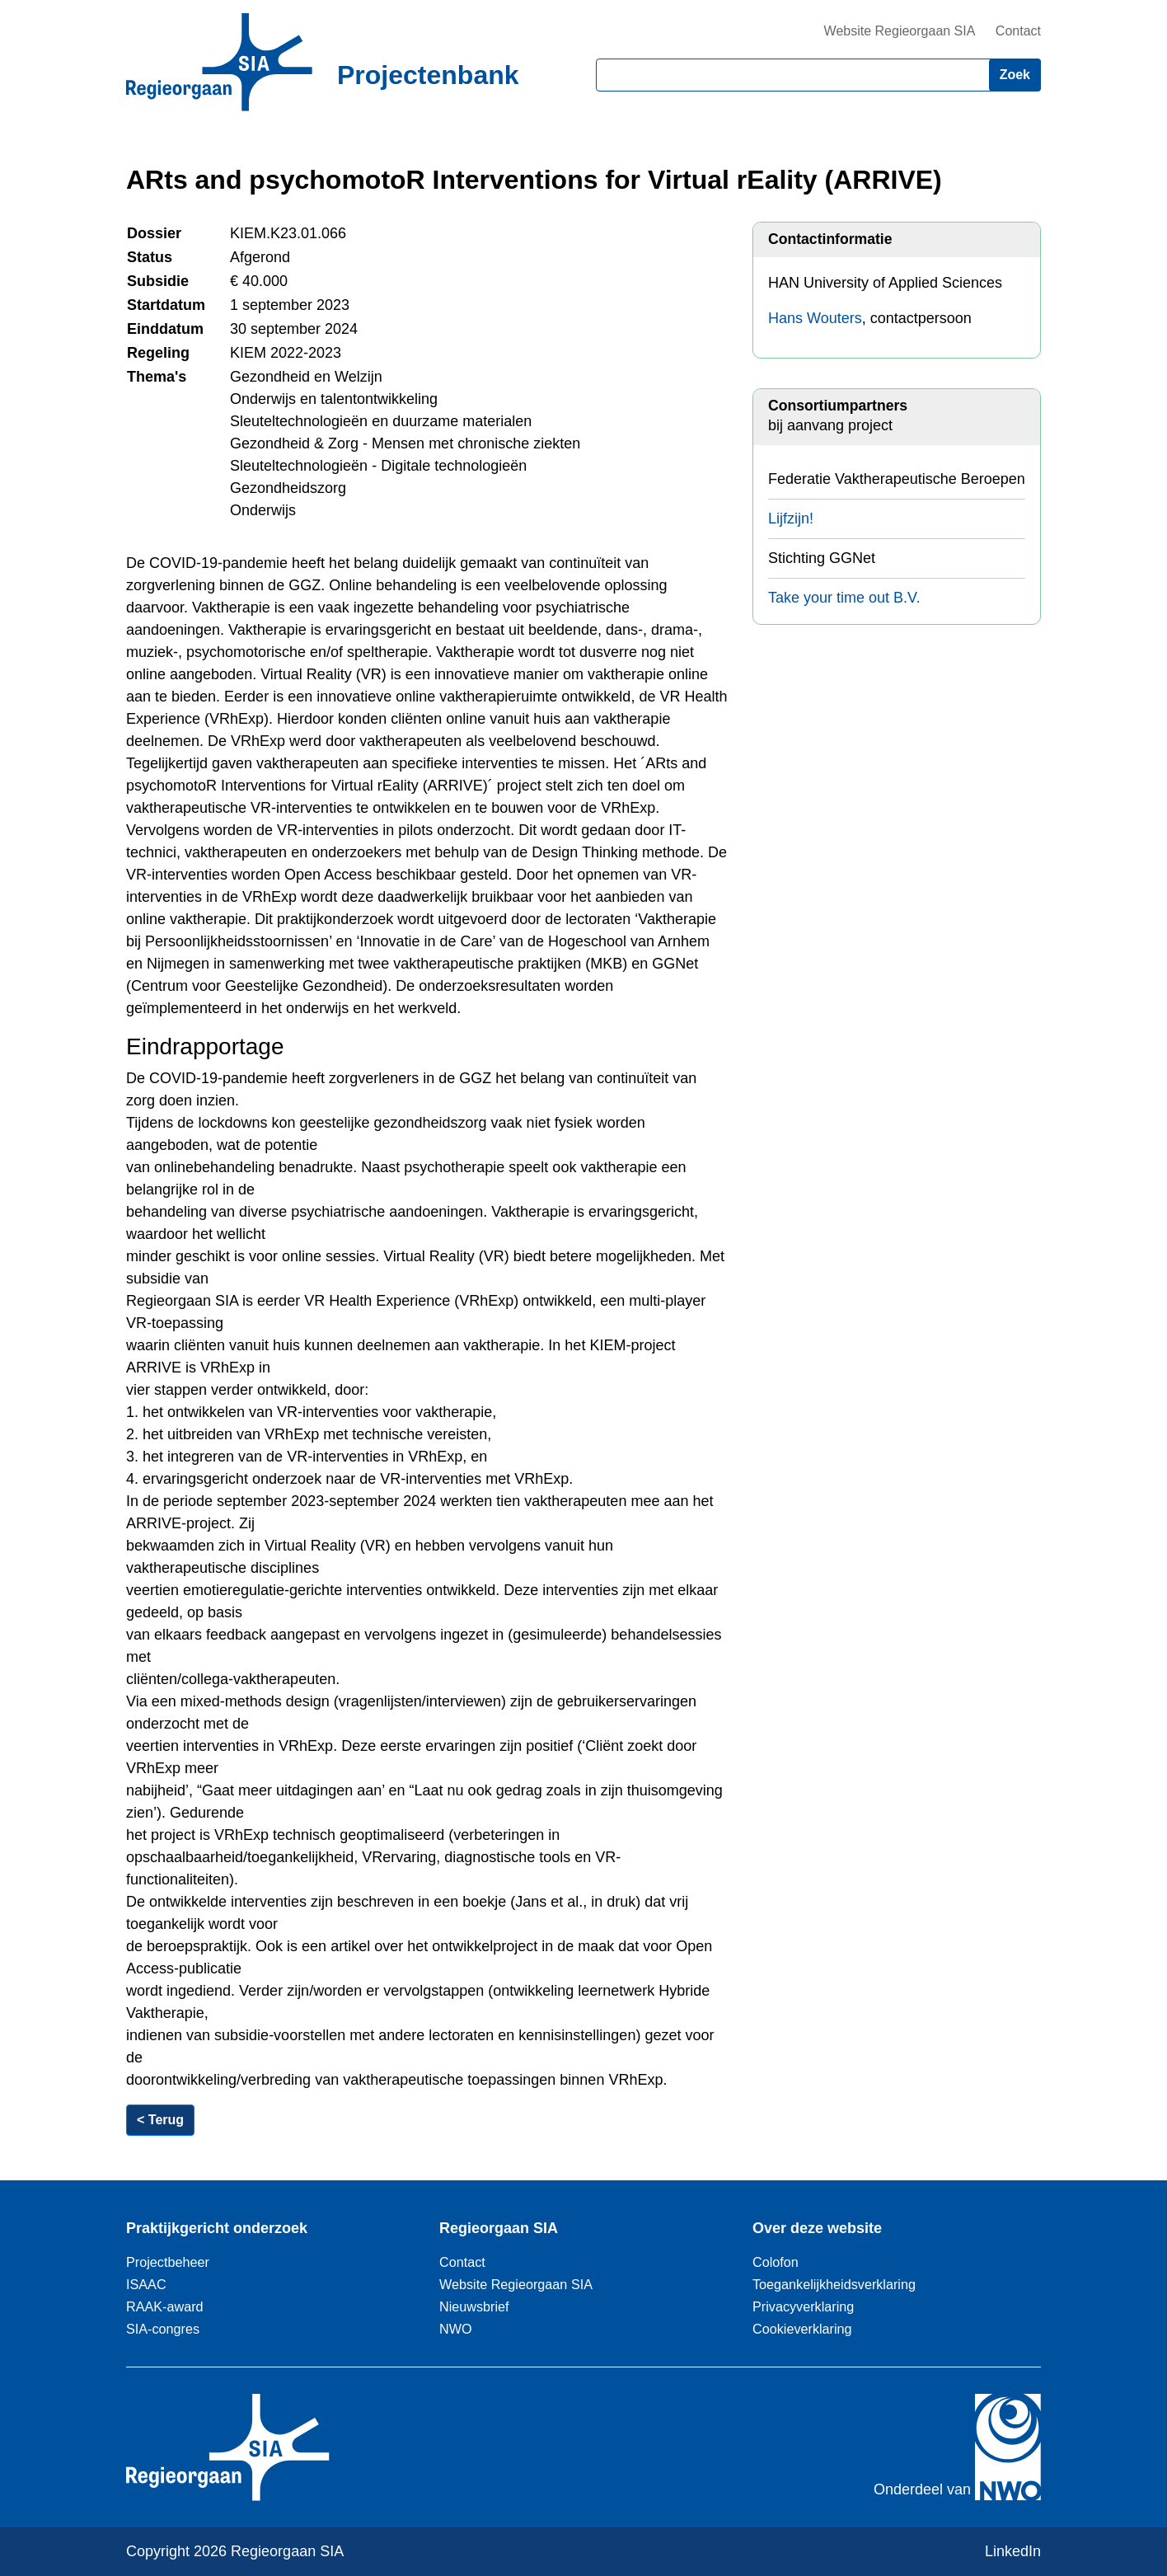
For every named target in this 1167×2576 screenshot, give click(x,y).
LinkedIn (1013, 2551)
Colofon (775, 2262)
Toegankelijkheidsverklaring (834, 2284)
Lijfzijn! (790, 518)
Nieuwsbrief (474, 2306)
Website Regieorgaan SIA (900, 31)
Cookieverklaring (802, 2328)
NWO (455, 2328)
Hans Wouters (815, 318)
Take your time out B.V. (844, 597)
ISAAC (146, 2284)
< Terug (160, 2120)
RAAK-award (165, 2306)
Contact (1018, 31)
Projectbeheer (167, 2262)
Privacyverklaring (803, 2306)
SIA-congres (162, 2328)
